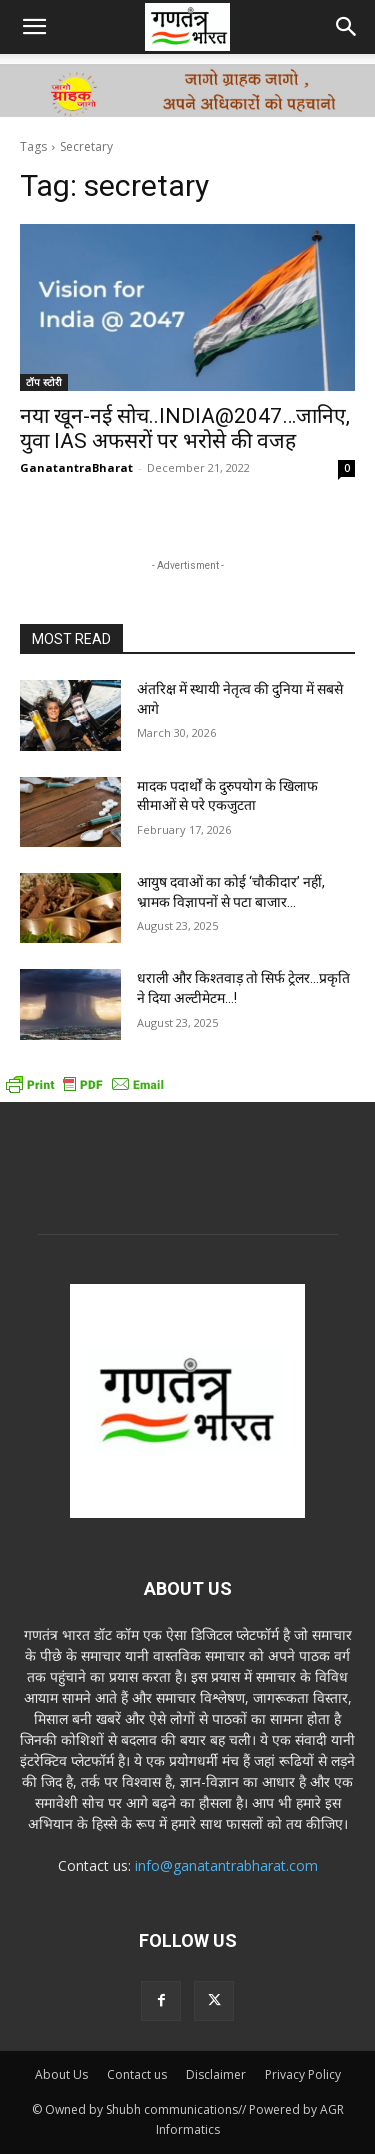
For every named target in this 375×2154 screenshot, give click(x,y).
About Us (61, 2074)
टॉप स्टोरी (44, 382)
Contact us (137, 2074)
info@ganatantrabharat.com (226, 1865)
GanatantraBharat (76, 467)
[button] (34, 27)
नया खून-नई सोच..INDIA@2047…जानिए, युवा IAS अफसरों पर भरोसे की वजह (185, 428)
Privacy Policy (303, 2074)
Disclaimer (216, 2074)
